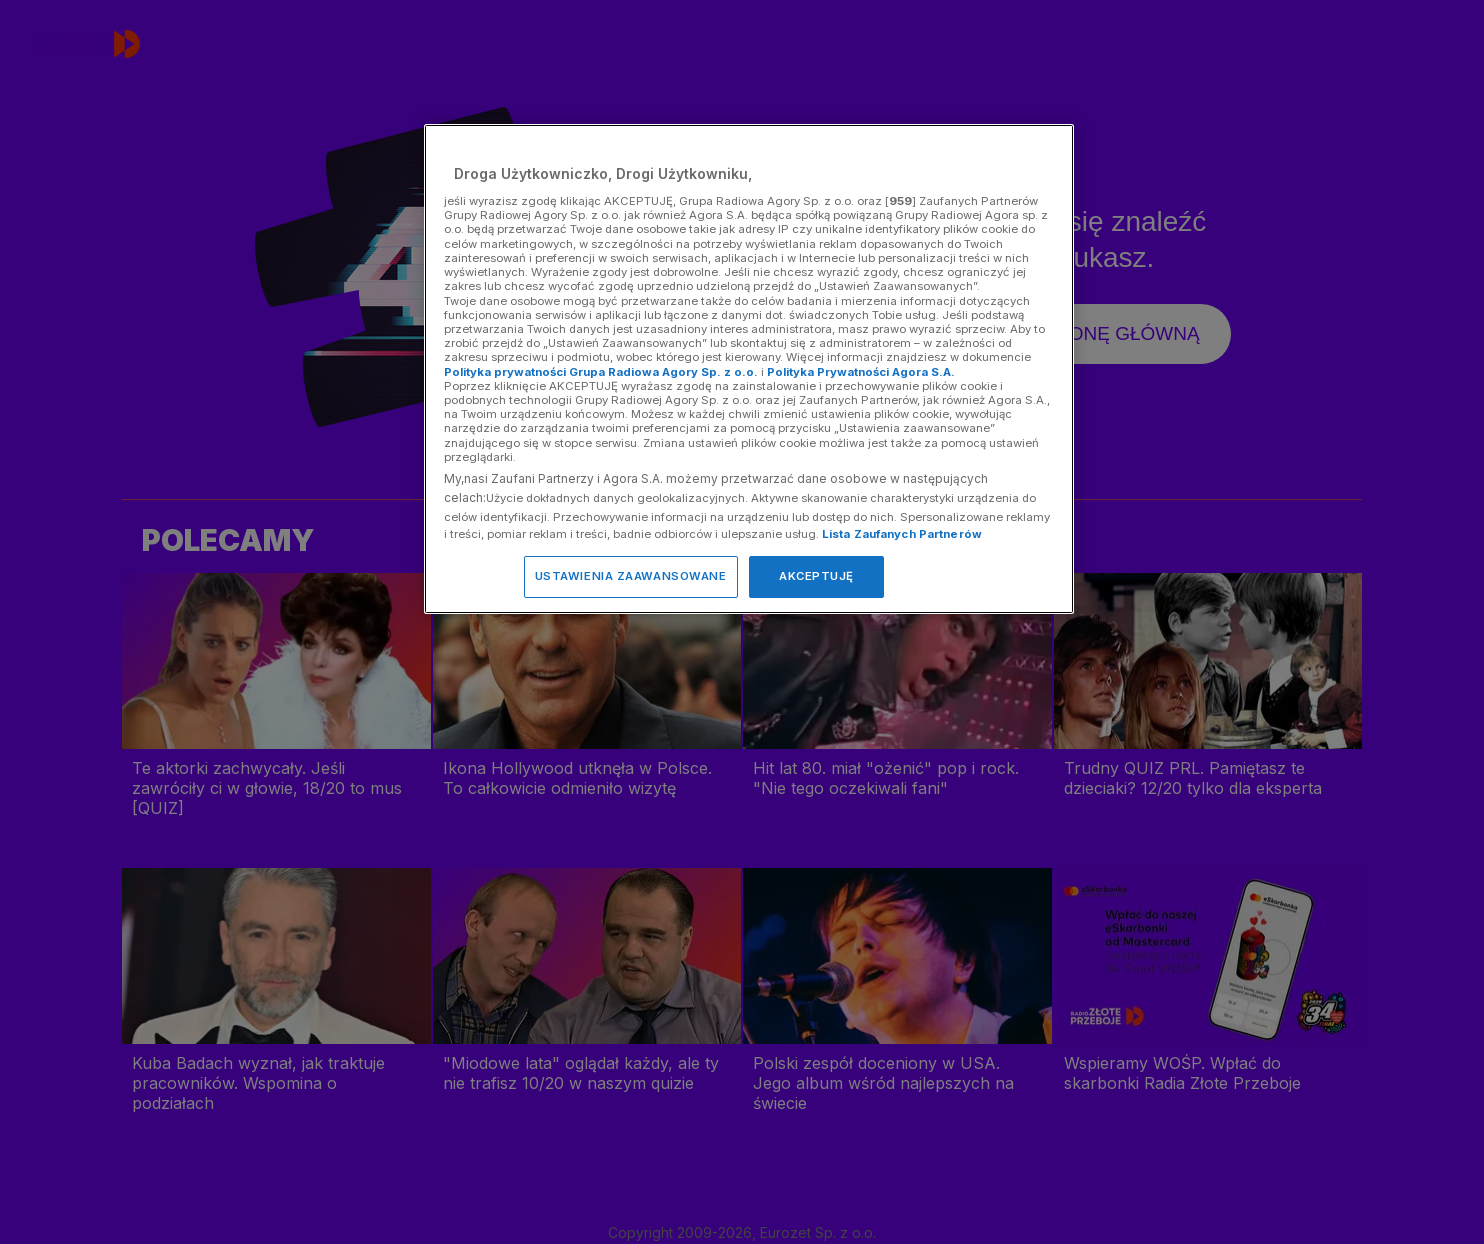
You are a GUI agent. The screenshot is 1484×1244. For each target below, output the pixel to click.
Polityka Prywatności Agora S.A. (861, 372)
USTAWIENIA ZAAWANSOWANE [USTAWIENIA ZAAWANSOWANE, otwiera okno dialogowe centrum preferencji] (631, 576)
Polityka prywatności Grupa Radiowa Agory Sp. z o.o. (601, 372)
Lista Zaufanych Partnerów (902, 534)
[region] (749, 368)
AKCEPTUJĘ (816, 576)
